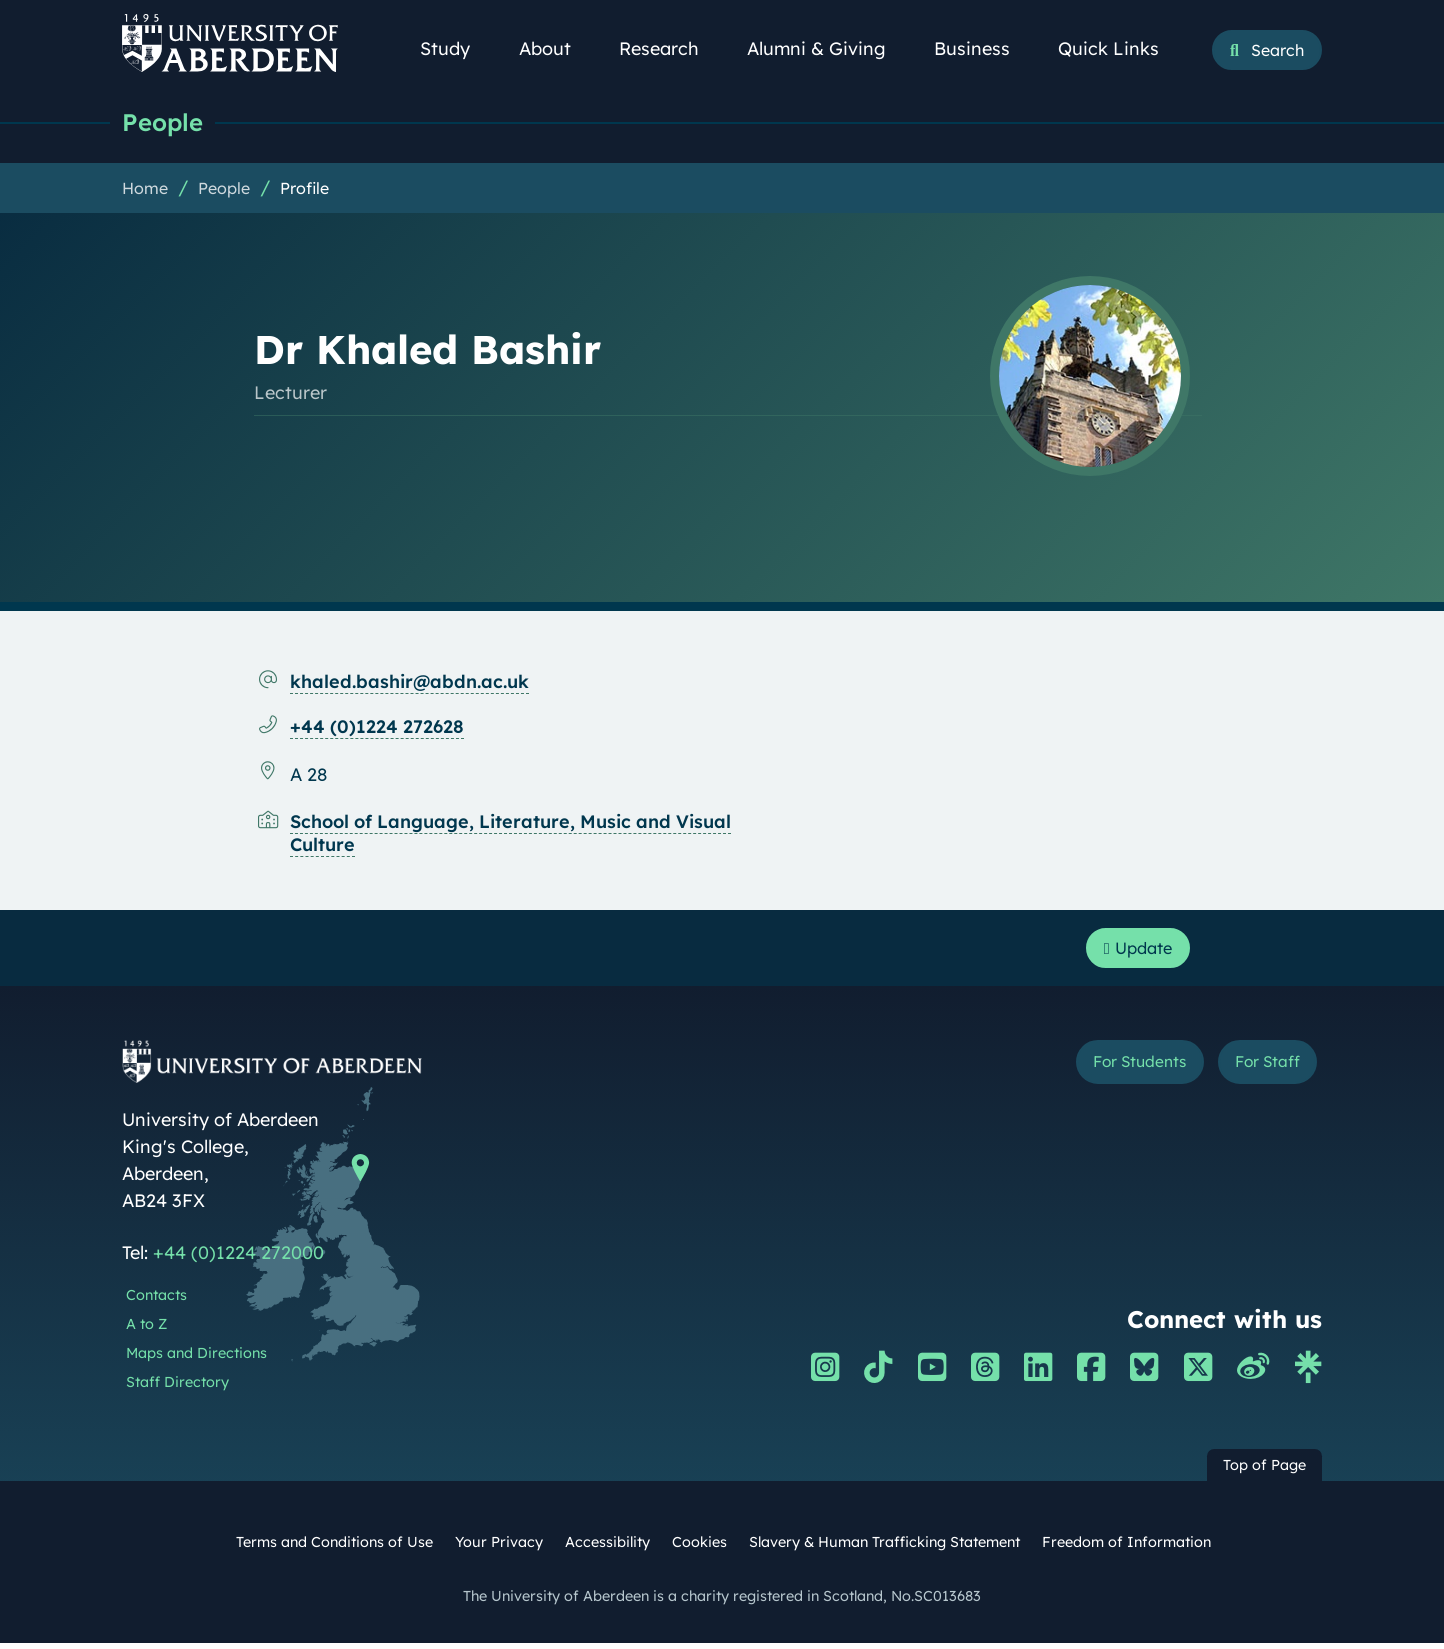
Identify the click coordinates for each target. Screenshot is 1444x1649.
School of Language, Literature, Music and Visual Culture (510, 834)
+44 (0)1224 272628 (377, 727)
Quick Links (1119, 48)
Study (456, 48)
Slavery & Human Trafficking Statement (884, 1548)
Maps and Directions (196, 1359)
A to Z (146, 1330)
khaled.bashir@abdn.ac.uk (409, 682)
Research (670, 48)
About (556, 48)
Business (983, 48)
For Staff (1258, 1070)
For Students (1110, 1070)
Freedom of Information (1126, 1548)
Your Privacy (499, 1548)
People (164, 122)
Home (145, 189)
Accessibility (607, 1548)
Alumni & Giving (827, 48)
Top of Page (1264, 1471)
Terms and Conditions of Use (334, 1548)
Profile (304, 189)
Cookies (699, 1548)
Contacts (156, 1301)
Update (1132, 951)
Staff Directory (177, 1387)
